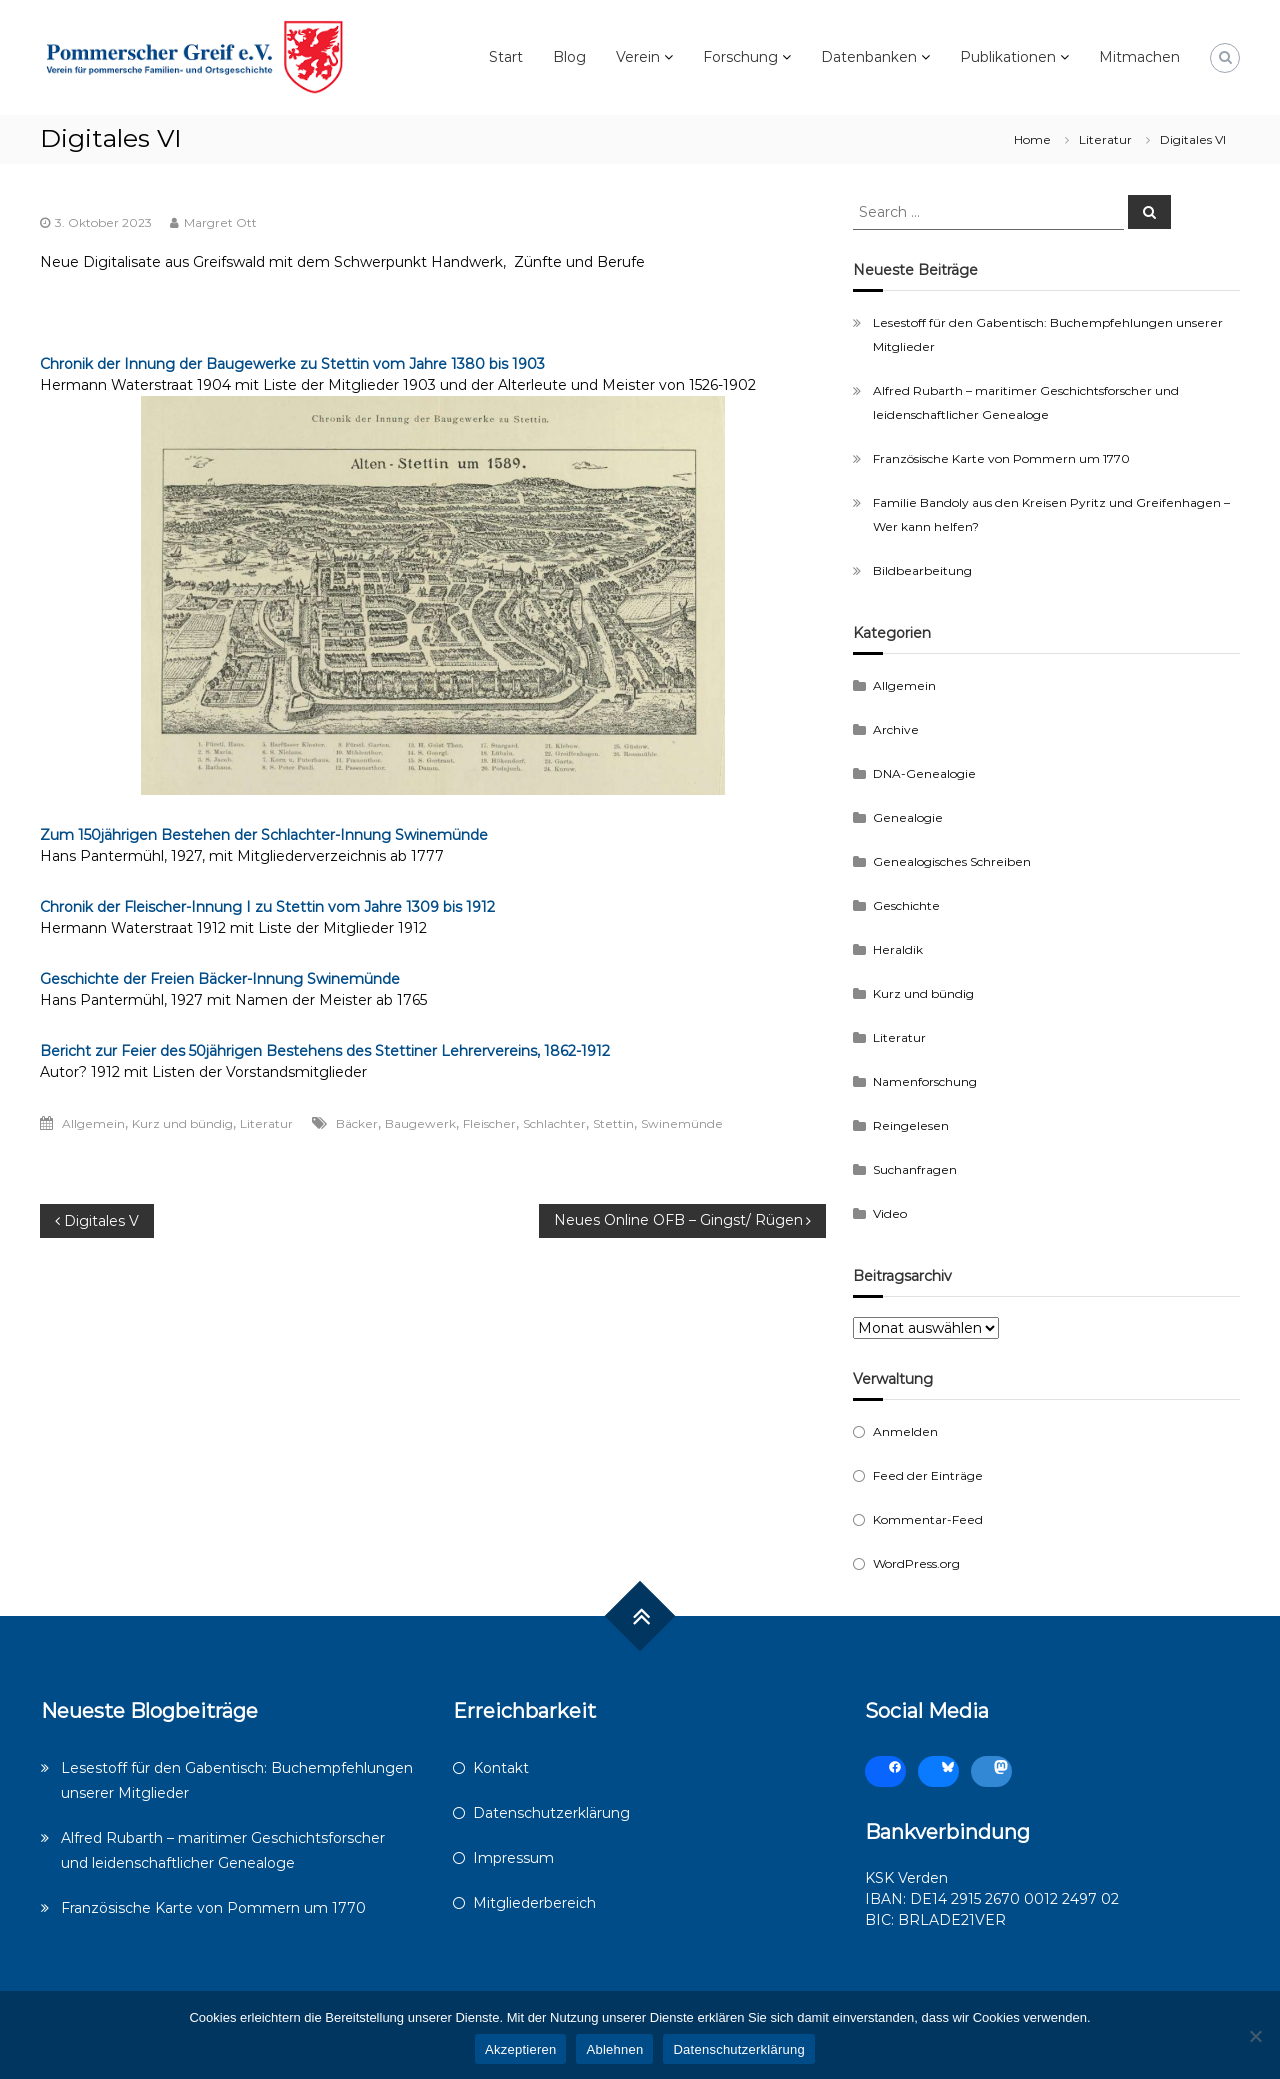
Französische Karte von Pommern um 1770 (1001, 458)
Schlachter (554, 1123)
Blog (569, 57)
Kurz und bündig (182, 1123)
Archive (896, 729)
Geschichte (906, 905)
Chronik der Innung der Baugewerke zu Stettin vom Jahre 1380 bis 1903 (292, 364)
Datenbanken (869, 57)
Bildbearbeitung (922, 570)
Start (506, 57)
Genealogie (908, 817)
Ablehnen (614, 2049)
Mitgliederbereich (534, 1903)
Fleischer (489, 1123)
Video (890, 1213)
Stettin (613, 1123)
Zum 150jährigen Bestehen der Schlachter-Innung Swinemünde (264, 835)
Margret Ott (220, 222)
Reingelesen (911, 1125)
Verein (638, 57)
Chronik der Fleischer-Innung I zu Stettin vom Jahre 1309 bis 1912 (267, 907)
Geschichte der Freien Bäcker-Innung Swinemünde (220, 979)
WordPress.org (916, 1563)
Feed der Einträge (928, 1475)
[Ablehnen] (1255, 2036)
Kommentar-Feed (928, 1519)
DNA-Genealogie (924, 773)
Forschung (740, 57)
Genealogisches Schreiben (952, 861)
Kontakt (501, 1768)
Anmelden (905, 1431)
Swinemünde (682, 1123)
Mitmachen (1139, 57)
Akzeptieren (520, 2049)
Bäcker (357, 1123)
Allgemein (93, 1123)
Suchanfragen (915, 1169)
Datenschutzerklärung (551, 1813)
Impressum (513, 1858)
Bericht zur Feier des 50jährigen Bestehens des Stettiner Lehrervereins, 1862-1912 (325, 1051)
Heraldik (898, 949)
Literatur (1105, 139)
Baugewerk (420, 1123)
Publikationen (1008, 57)
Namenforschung (925, 1081)
